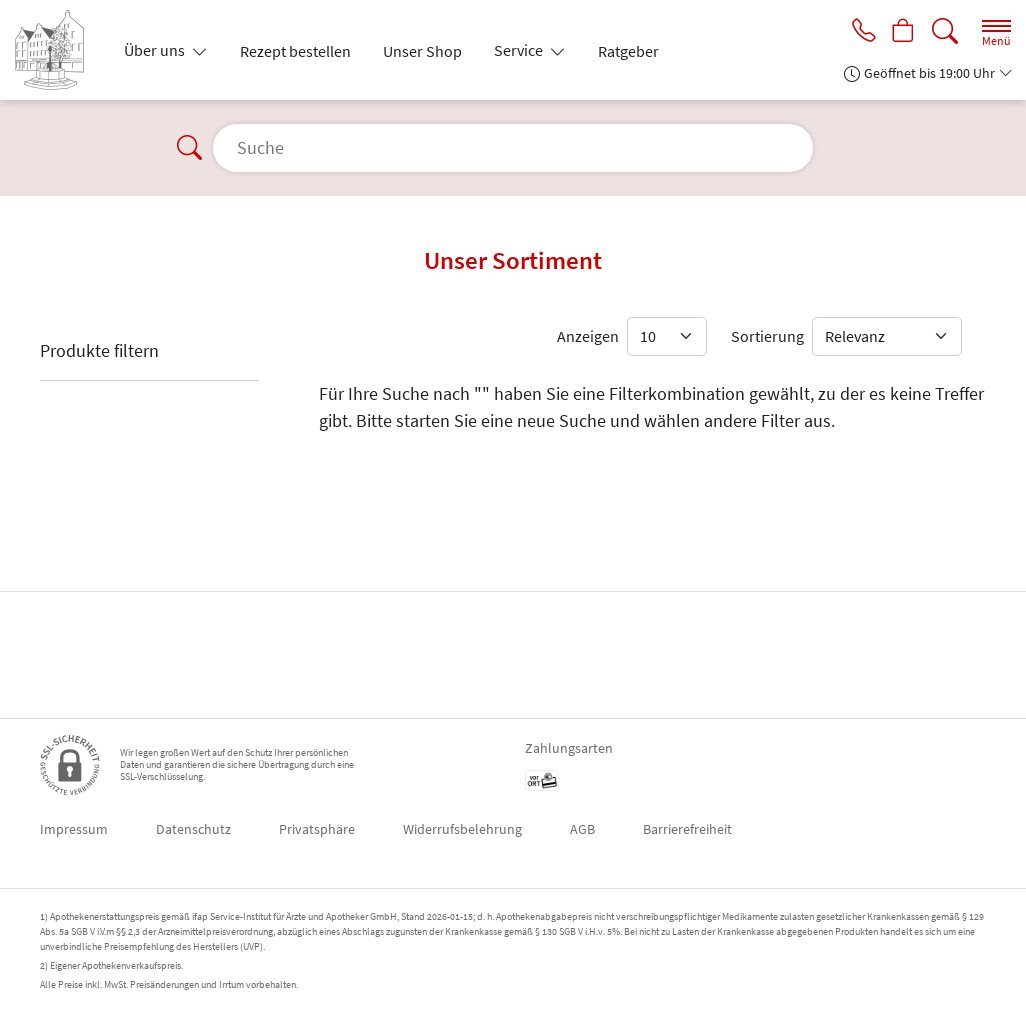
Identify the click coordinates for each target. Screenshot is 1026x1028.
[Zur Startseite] (57, 50)
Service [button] (520, 50)
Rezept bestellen (295, 51)
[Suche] (945, 31)
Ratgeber (628, 51)
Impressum (74, 829)
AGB (582, 829)
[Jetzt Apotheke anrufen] (858, 32)
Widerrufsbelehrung (462, 829)
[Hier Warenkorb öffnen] (901, 32)
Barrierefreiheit (687, 829)
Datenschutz (193, 829)
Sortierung (767, 336)
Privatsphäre (317, 829)
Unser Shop (422, 51)
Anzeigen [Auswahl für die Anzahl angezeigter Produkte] (588, 336)
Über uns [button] (156, 50)
